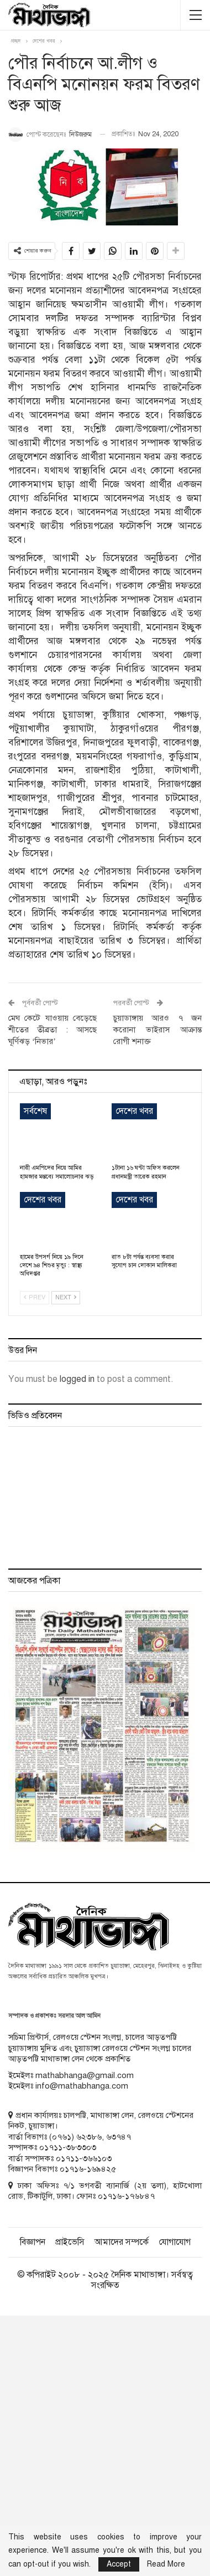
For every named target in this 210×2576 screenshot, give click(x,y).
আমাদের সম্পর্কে (122, 2242)
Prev (34, 1297)
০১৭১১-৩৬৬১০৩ (84, 2158)
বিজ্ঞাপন (32, 2242)
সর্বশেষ (35, 1111)
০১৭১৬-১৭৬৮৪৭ (126, 2196)
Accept (119, 2564)
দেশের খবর (134, 1111)
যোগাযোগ (175, 2242)
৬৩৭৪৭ (118, 2137)
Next (65, 1297)
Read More (166, 2564)
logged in (77, 1379)
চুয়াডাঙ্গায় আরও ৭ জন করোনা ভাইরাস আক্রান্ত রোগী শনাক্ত (157, 1029)
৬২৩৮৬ (89, 2137)
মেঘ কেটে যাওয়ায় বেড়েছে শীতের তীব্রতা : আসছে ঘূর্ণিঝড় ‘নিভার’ (52, 1029)
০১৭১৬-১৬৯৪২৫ (88, 2169)
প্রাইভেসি (70, 2242)
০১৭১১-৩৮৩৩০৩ (67, 2147)
